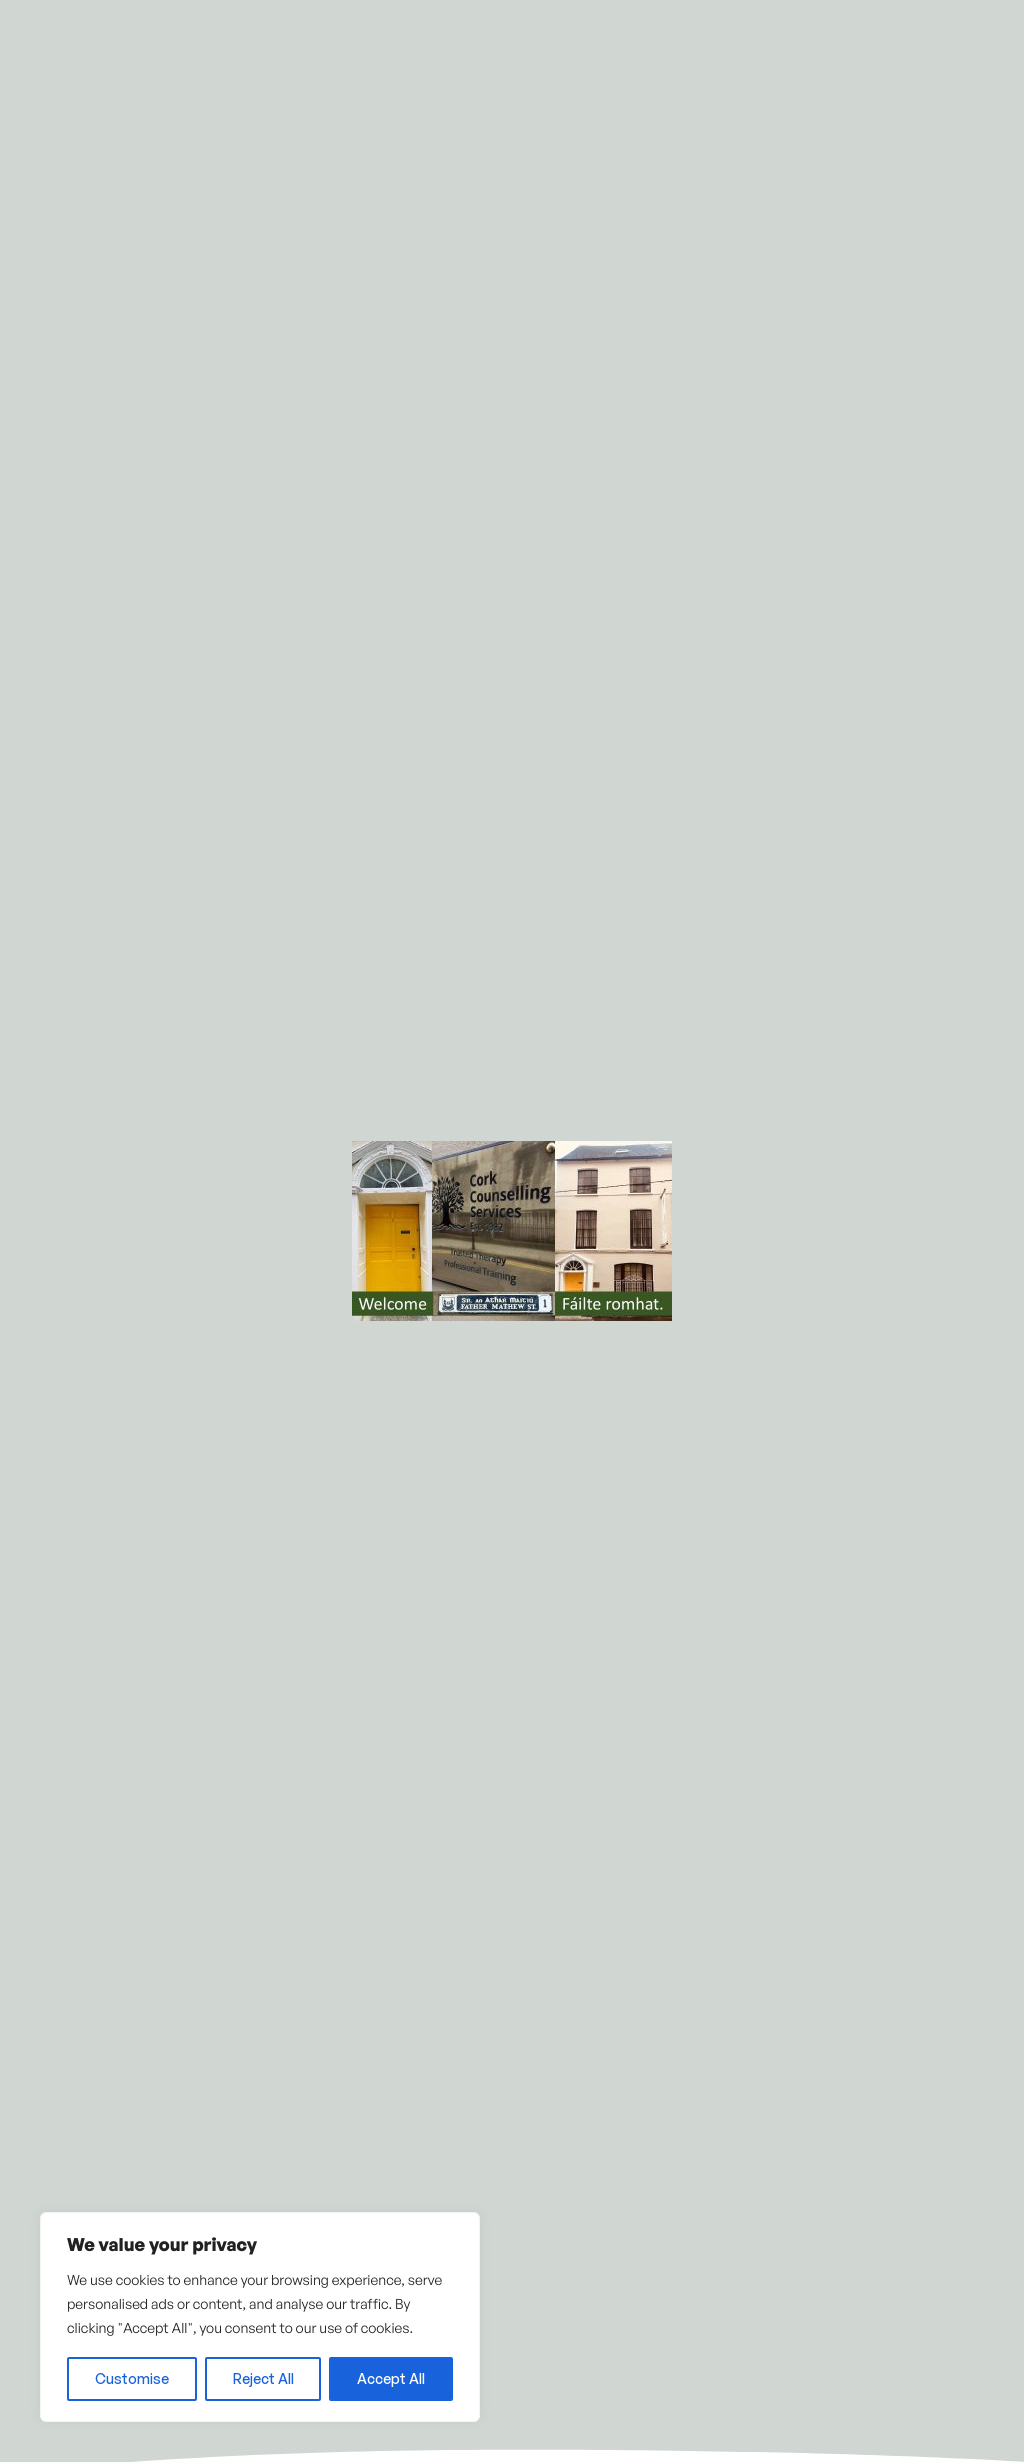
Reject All (263, 2378)
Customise (132, 2378)
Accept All (391, 2378)
